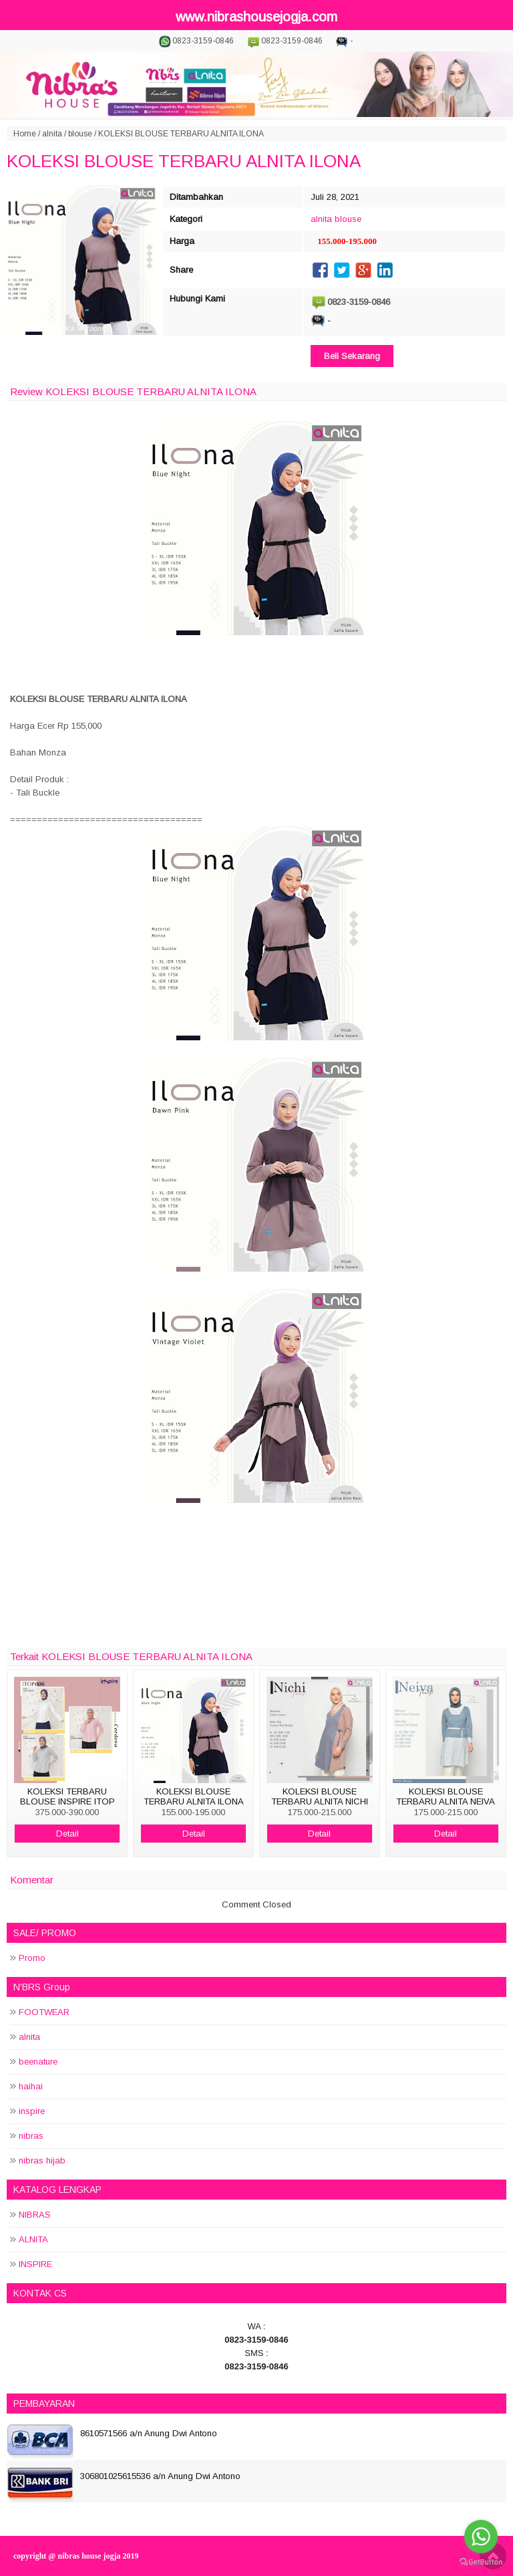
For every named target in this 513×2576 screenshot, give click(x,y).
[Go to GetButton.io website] (481, 2562)
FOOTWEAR (44, 2012)
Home (24, 133)
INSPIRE (35, 2264)
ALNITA (33, 2239)
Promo (32, 1958)
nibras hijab (42, 2160)
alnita (52, 133)
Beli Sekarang (352, 356)
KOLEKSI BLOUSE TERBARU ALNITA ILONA (184, 161)
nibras (31, 2136)
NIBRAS (35, 2215)
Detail (67, 1834)
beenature (38, 2062)
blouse (80, 133)
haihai (31, 2086)
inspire (32, 2111)
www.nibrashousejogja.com (256, 16)
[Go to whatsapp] (481, 2536)
